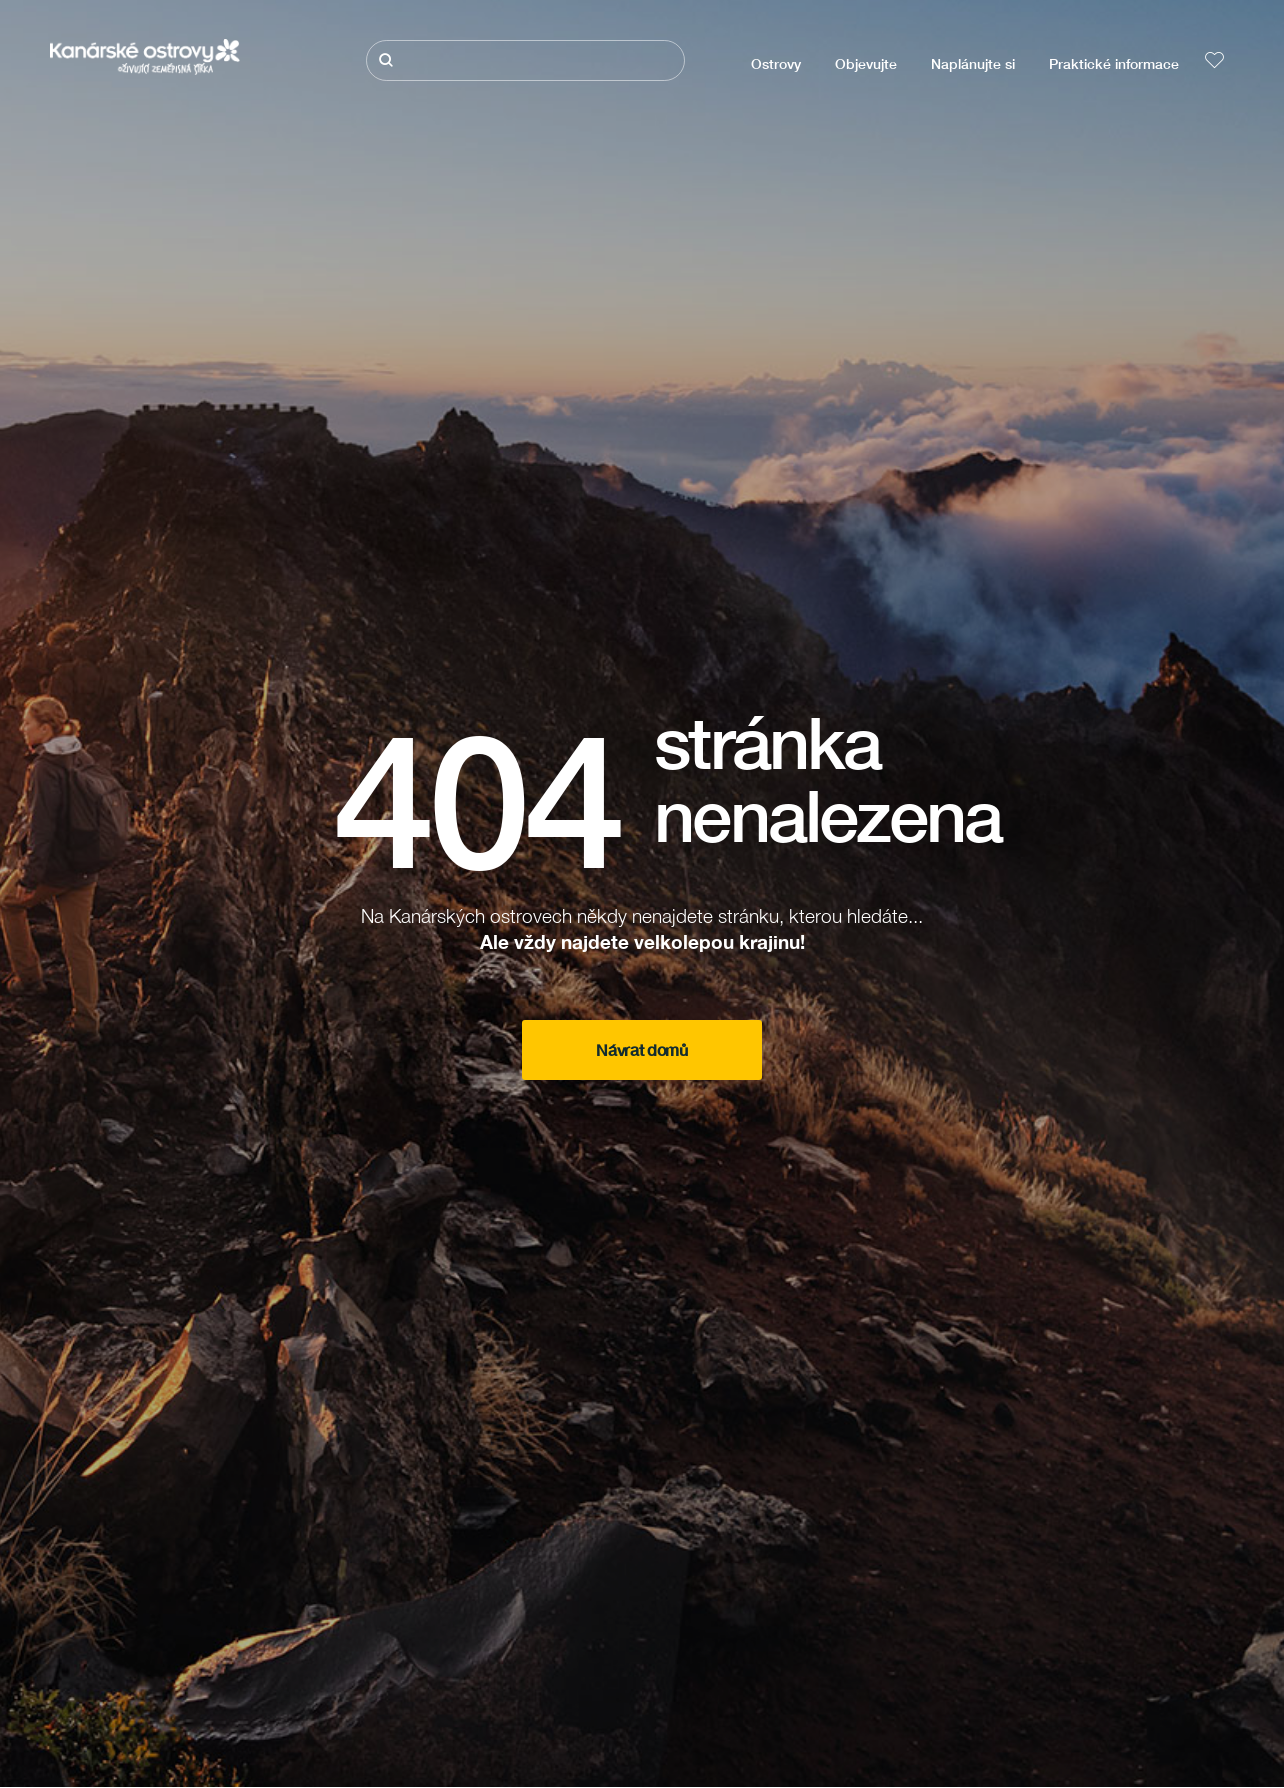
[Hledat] (526, 60)
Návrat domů (641, 1049)
